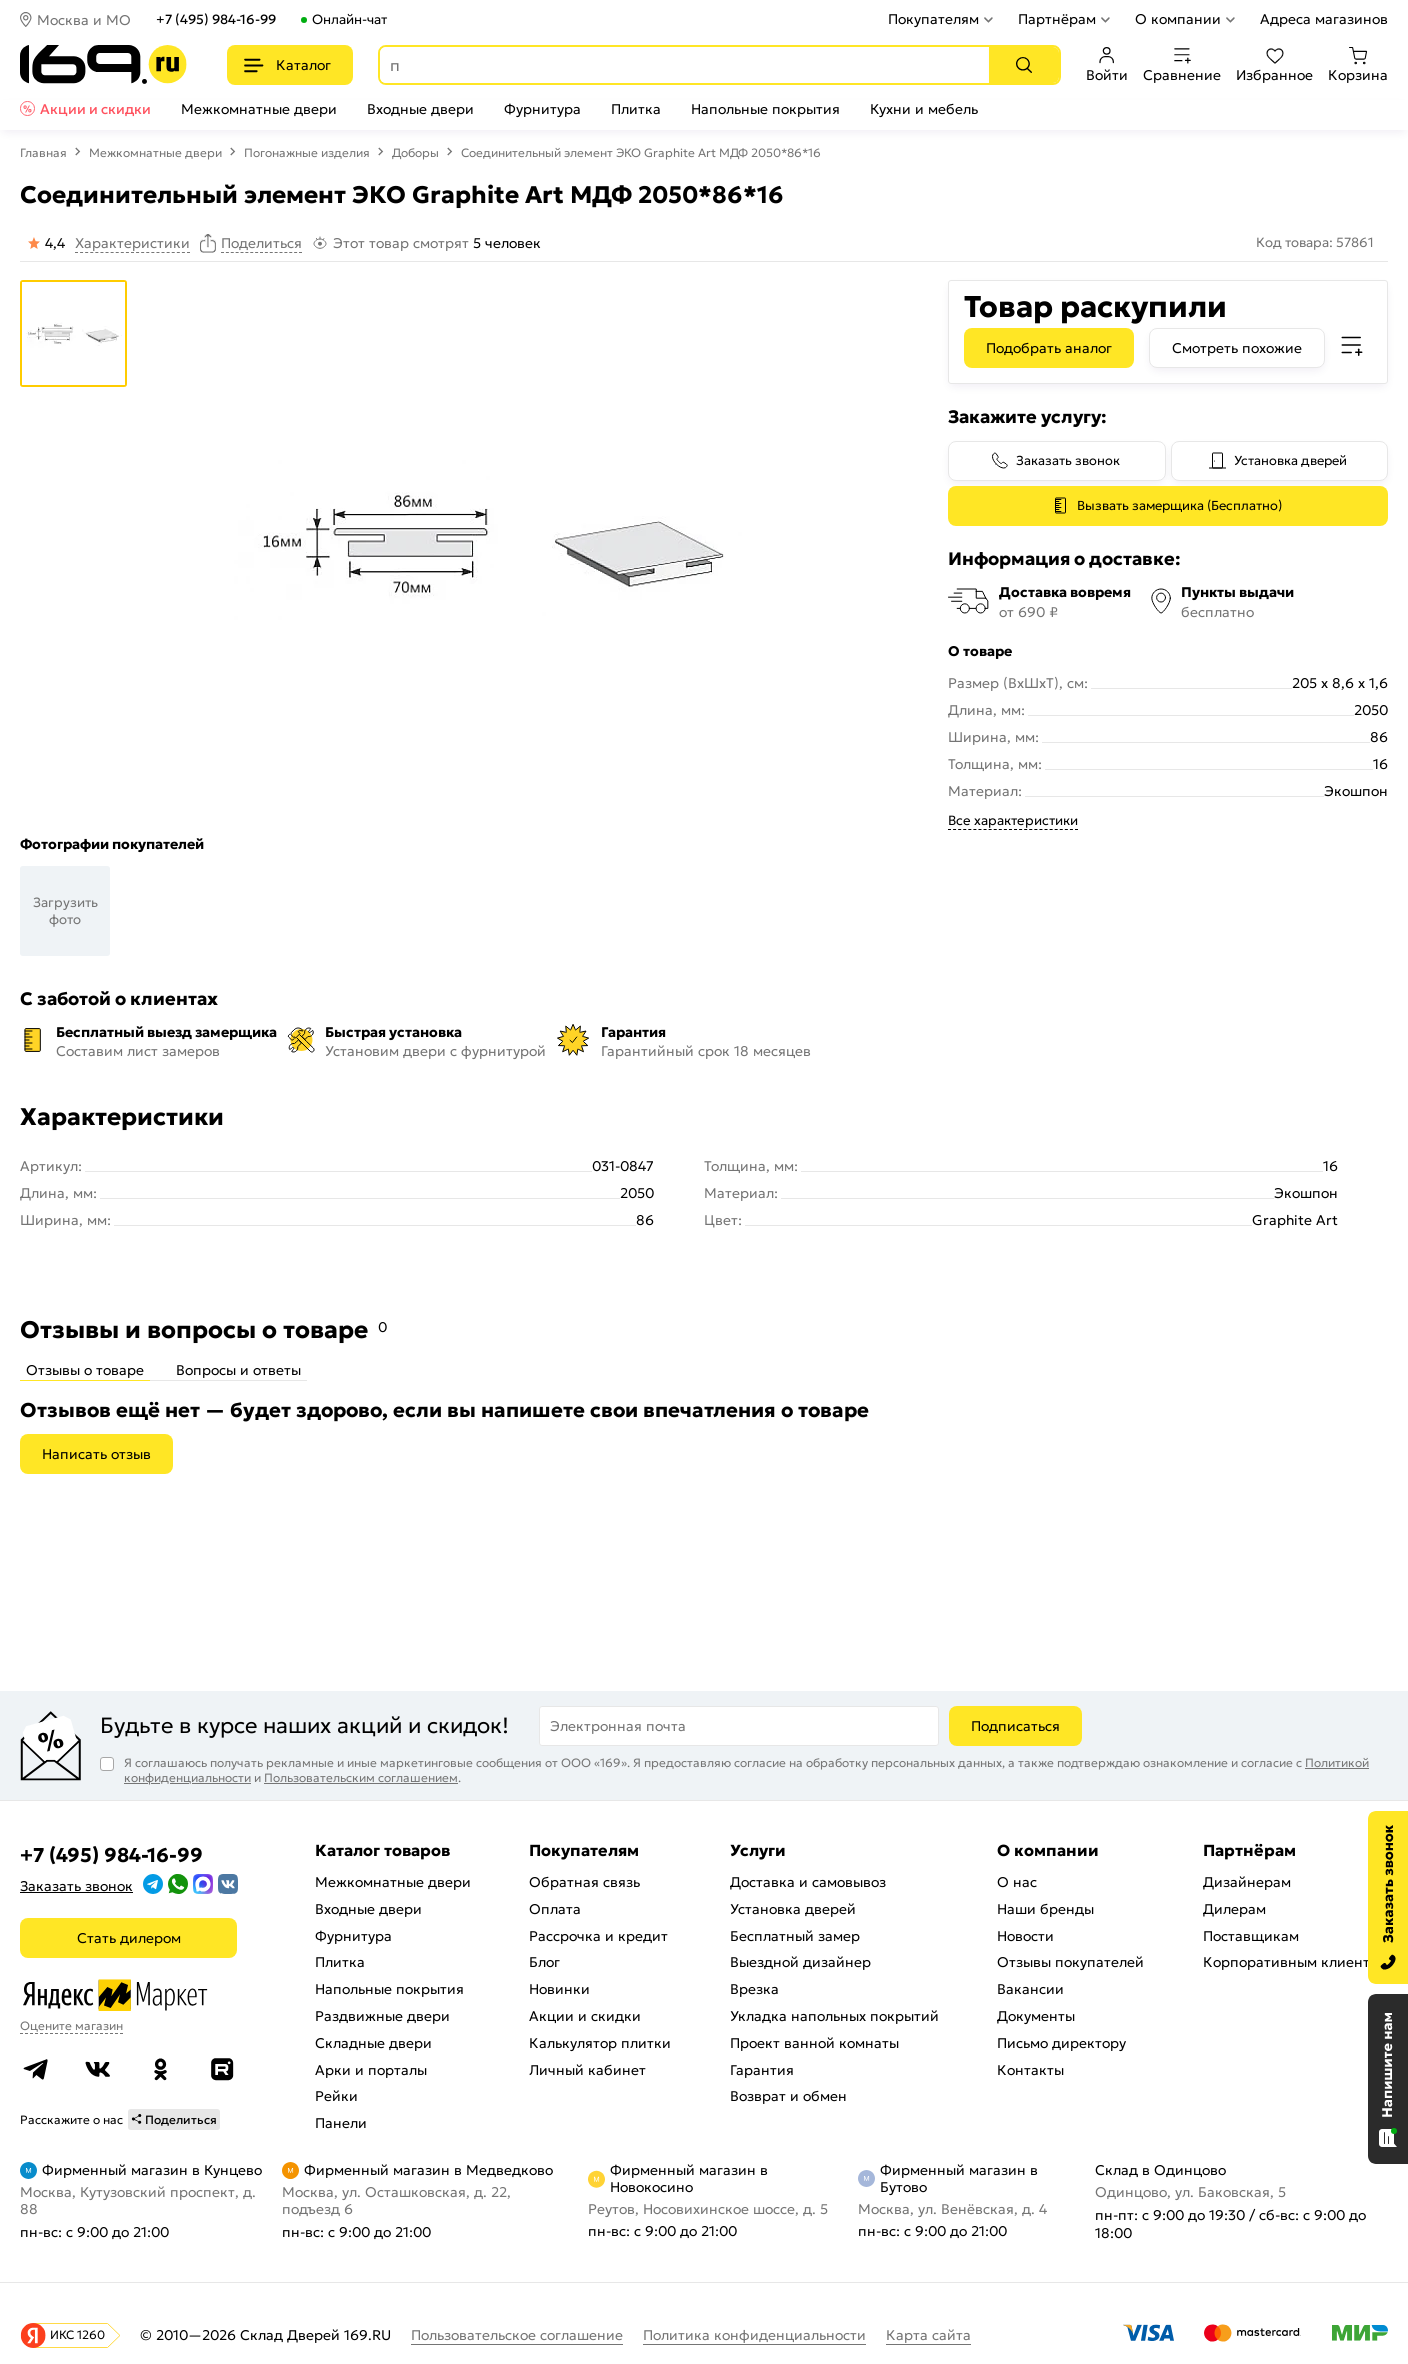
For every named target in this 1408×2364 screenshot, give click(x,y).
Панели (341, 2123)
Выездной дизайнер (800, 1962)
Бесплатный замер (795, 1936)
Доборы (415, 152)
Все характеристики (1013, 820)
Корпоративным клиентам (1295, 1962)
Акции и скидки (95, 109)
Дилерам (1234, 1909)
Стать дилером (129, 1938)
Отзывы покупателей (1070, 1962)
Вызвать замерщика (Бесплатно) (1179, 505)
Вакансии (1030, 1989)
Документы (1036, 2016)
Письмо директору (1061, 2043)
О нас (1017, 1882)
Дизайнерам (1247, 1882)
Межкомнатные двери (259, 109)
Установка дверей (1290, 460)
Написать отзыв (96, 1454)
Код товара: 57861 (1315, 242)
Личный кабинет (587, 2070)
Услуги (758, 1850)
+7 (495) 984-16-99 (216, 19)
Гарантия (762, 2070)
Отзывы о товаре (85, 1370)
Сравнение (1182, 65)
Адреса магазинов (1324, 19)
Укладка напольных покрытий (834, 2016)
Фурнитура (542, 109)
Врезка (754, 1989)
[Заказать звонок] (1388, 1897)
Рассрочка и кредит (598, 1936)
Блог (544, 1962)
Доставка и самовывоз (808, 1882)
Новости (1025, 1936)
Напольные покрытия (765, 109)
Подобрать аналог (1049, 348)
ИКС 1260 (77, 2334)
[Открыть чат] (1388, 2079)
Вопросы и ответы (238, 1370)
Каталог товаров (382, 1850)
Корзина (1358, 65)
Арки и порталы (371, 2070)
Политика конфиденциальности (754, 2335)
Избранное (1274, 65)
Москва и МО (84, 20)
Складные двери (373, 2043)
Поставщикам (1251, 1936)
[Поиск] (1024, 65)
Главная (43, 152)
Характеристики (132, 243)
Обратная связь (584, 1882)
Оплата (555, 1909)
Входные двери (420, 109)
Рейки (336, 2096)
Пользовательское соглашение (517, 2335)
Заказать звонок (1068, 460)
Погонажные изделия (307, 152)
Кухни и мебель (924, 109)
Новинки (559, 1989)
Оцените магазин (71, 2025)
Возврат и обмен (788, 2096)
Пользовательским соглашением (361, 1777)
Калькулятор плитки (600, 2043)
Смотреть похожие (1237, 348)
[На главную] (103, 64)
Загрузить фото (65, 911)
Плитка (636, 109)
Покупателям (933, 19)
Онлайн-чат (349, 19)
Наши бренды (1045, 1909)
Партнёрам (1057, 19)
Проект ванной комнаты (814, 2043)
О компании (1178, 19)
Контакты (1030, 2070)
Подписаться (1015, 1726)
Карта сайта (928, 2335)
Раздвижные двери (382, 2016)
